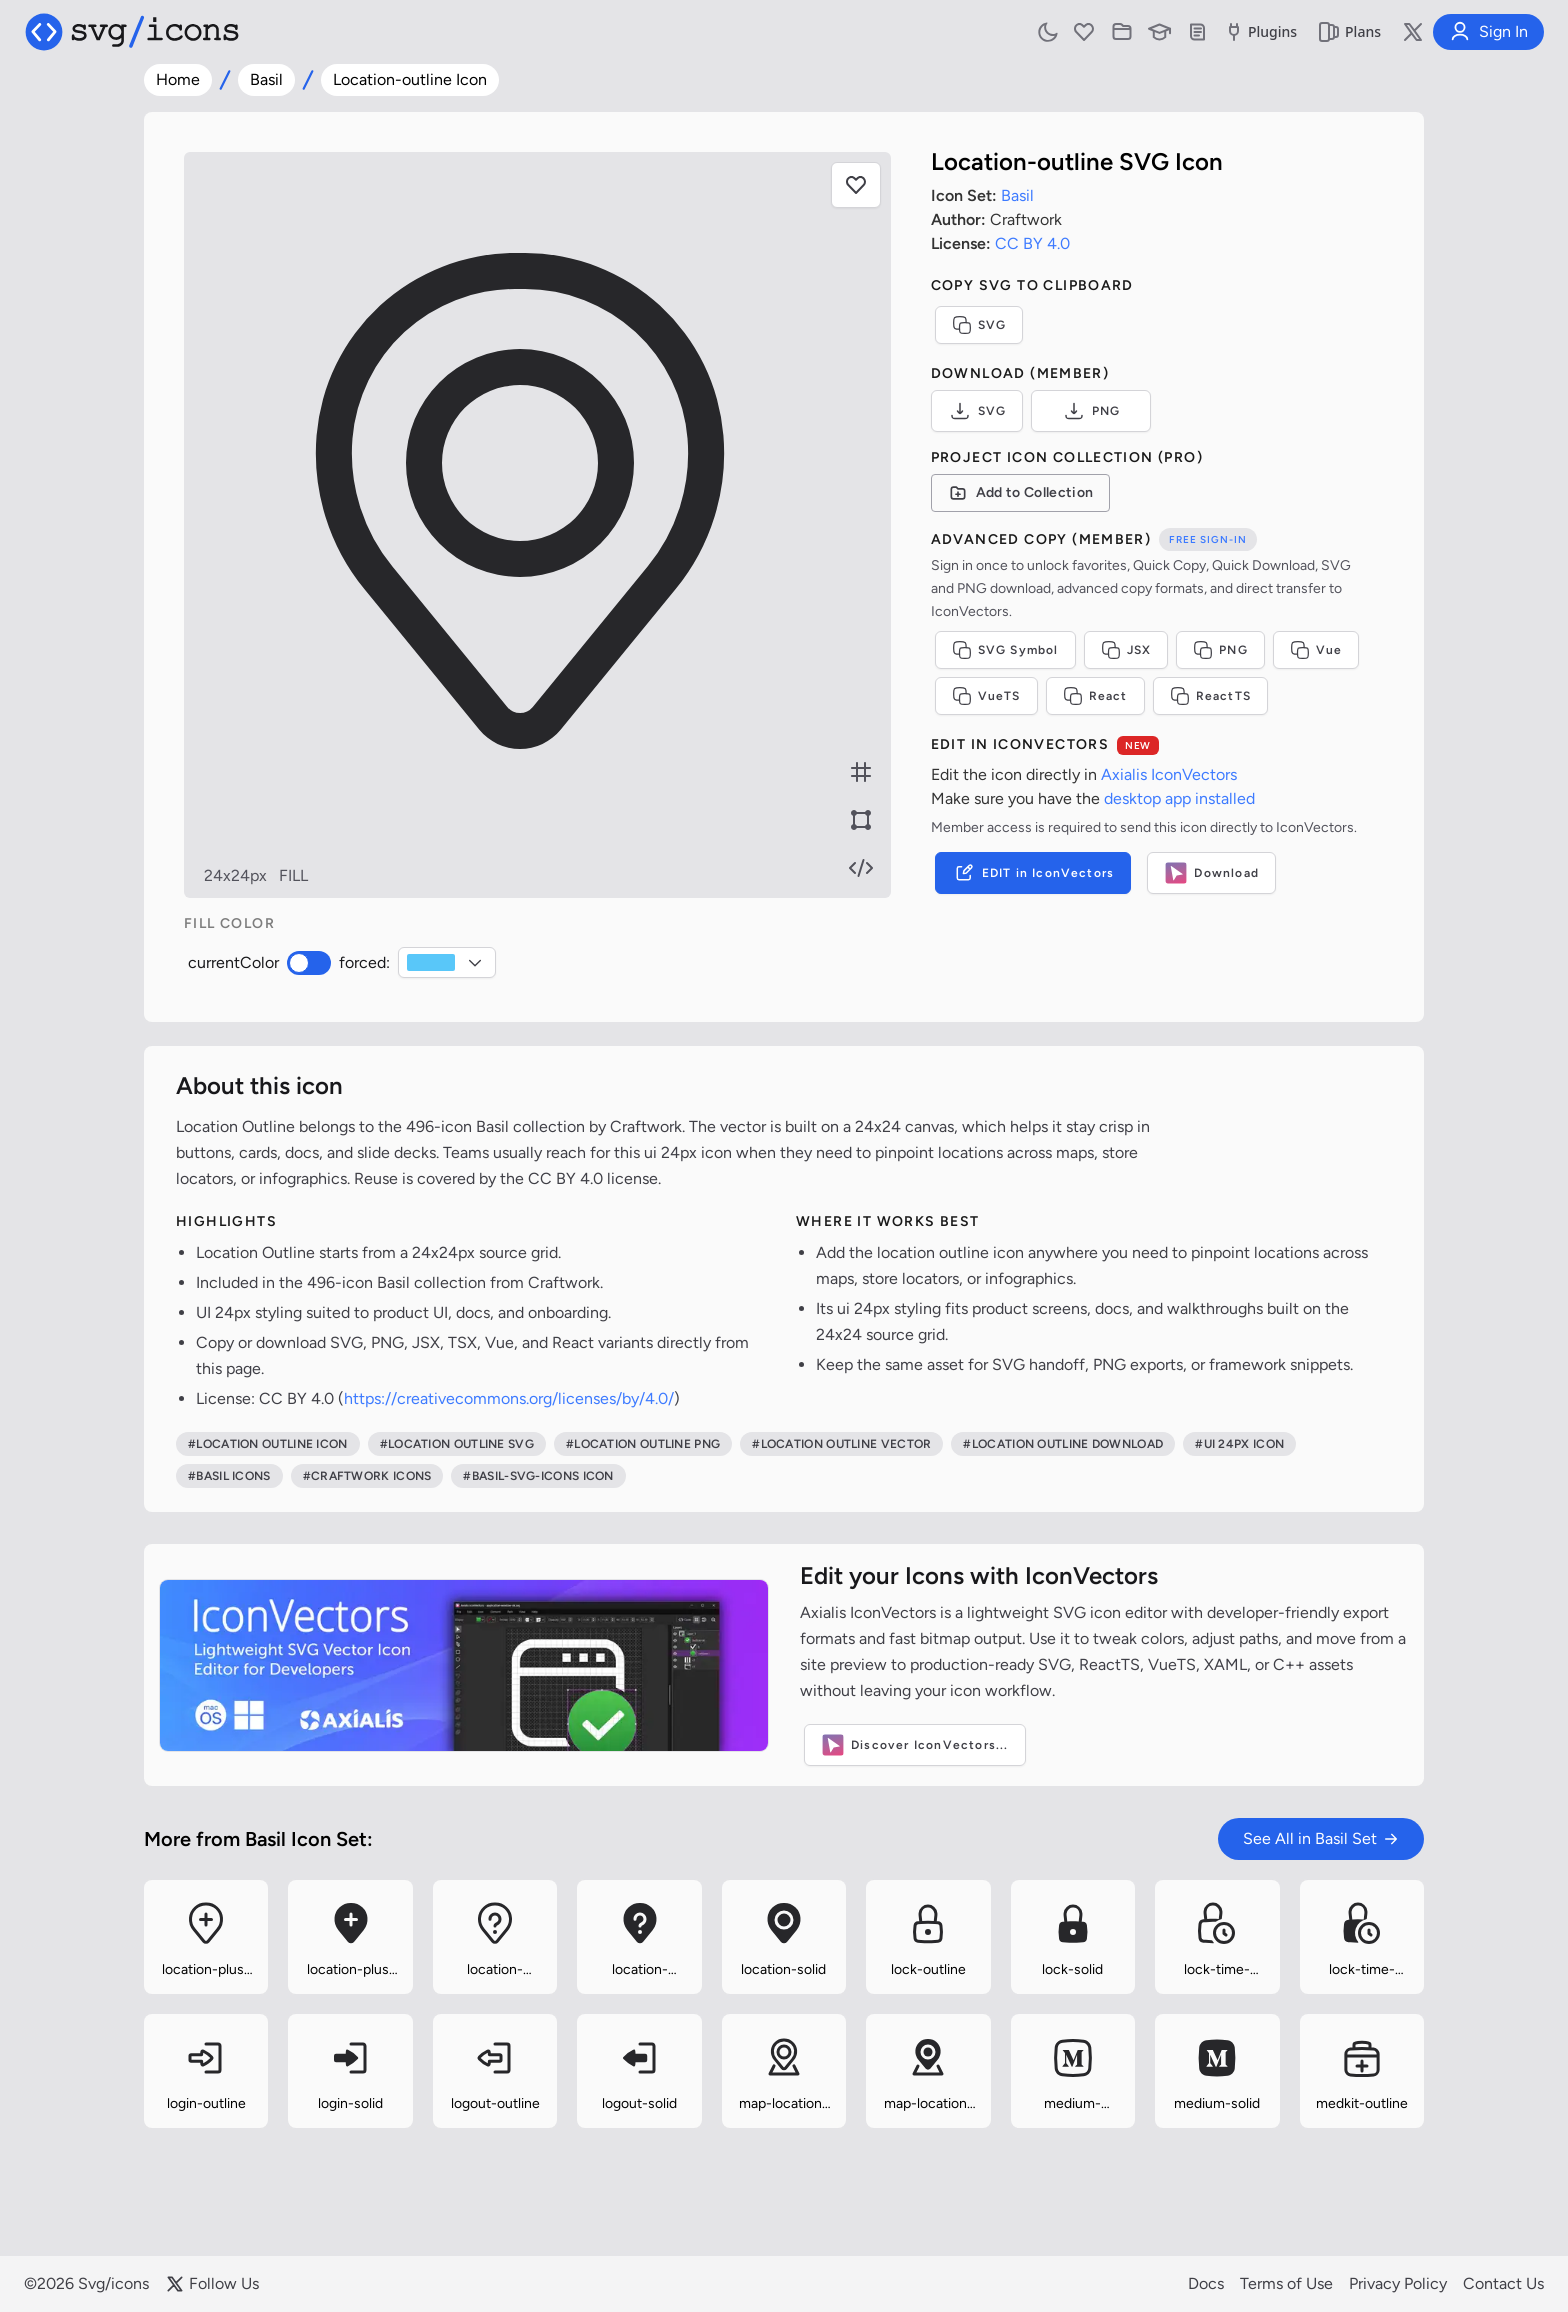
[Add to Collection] (1021, 493)
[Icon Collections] (1122, 32)
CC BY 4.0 (1032, 243)
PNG (1091, 411)
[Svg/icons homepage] (132, 32)
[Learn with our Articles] (1160, 32)
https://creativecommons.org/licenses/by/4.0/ (509, 1398)
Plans (1349, 32)
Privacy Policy (1398, 2283)
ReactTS (1210, 696)
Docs (1206, 2283)
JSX (1126, 650)
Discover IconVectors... (915, 1745)
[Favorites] (1084, 32)
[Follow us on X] (1413, 32)
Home (178, 79)
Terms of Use (1286, 2283)
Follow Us (212, 2284)
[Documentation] (1198, 32)
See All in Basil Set (1321, 1838)
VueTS (986, 696)
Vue (1316, 650)
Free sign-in (1208, 539)
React (1095, 696)
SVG (979, 325)
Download (1211, 873)
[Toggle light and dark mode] (1048, 32)
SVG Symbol (1005, 650)
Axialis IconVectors (1169, 774)
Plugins (1259, 32)
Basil (266, 79)
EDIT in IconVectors (1033, 873)
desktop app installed (1179, 798)
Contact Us (1503, 2283)
